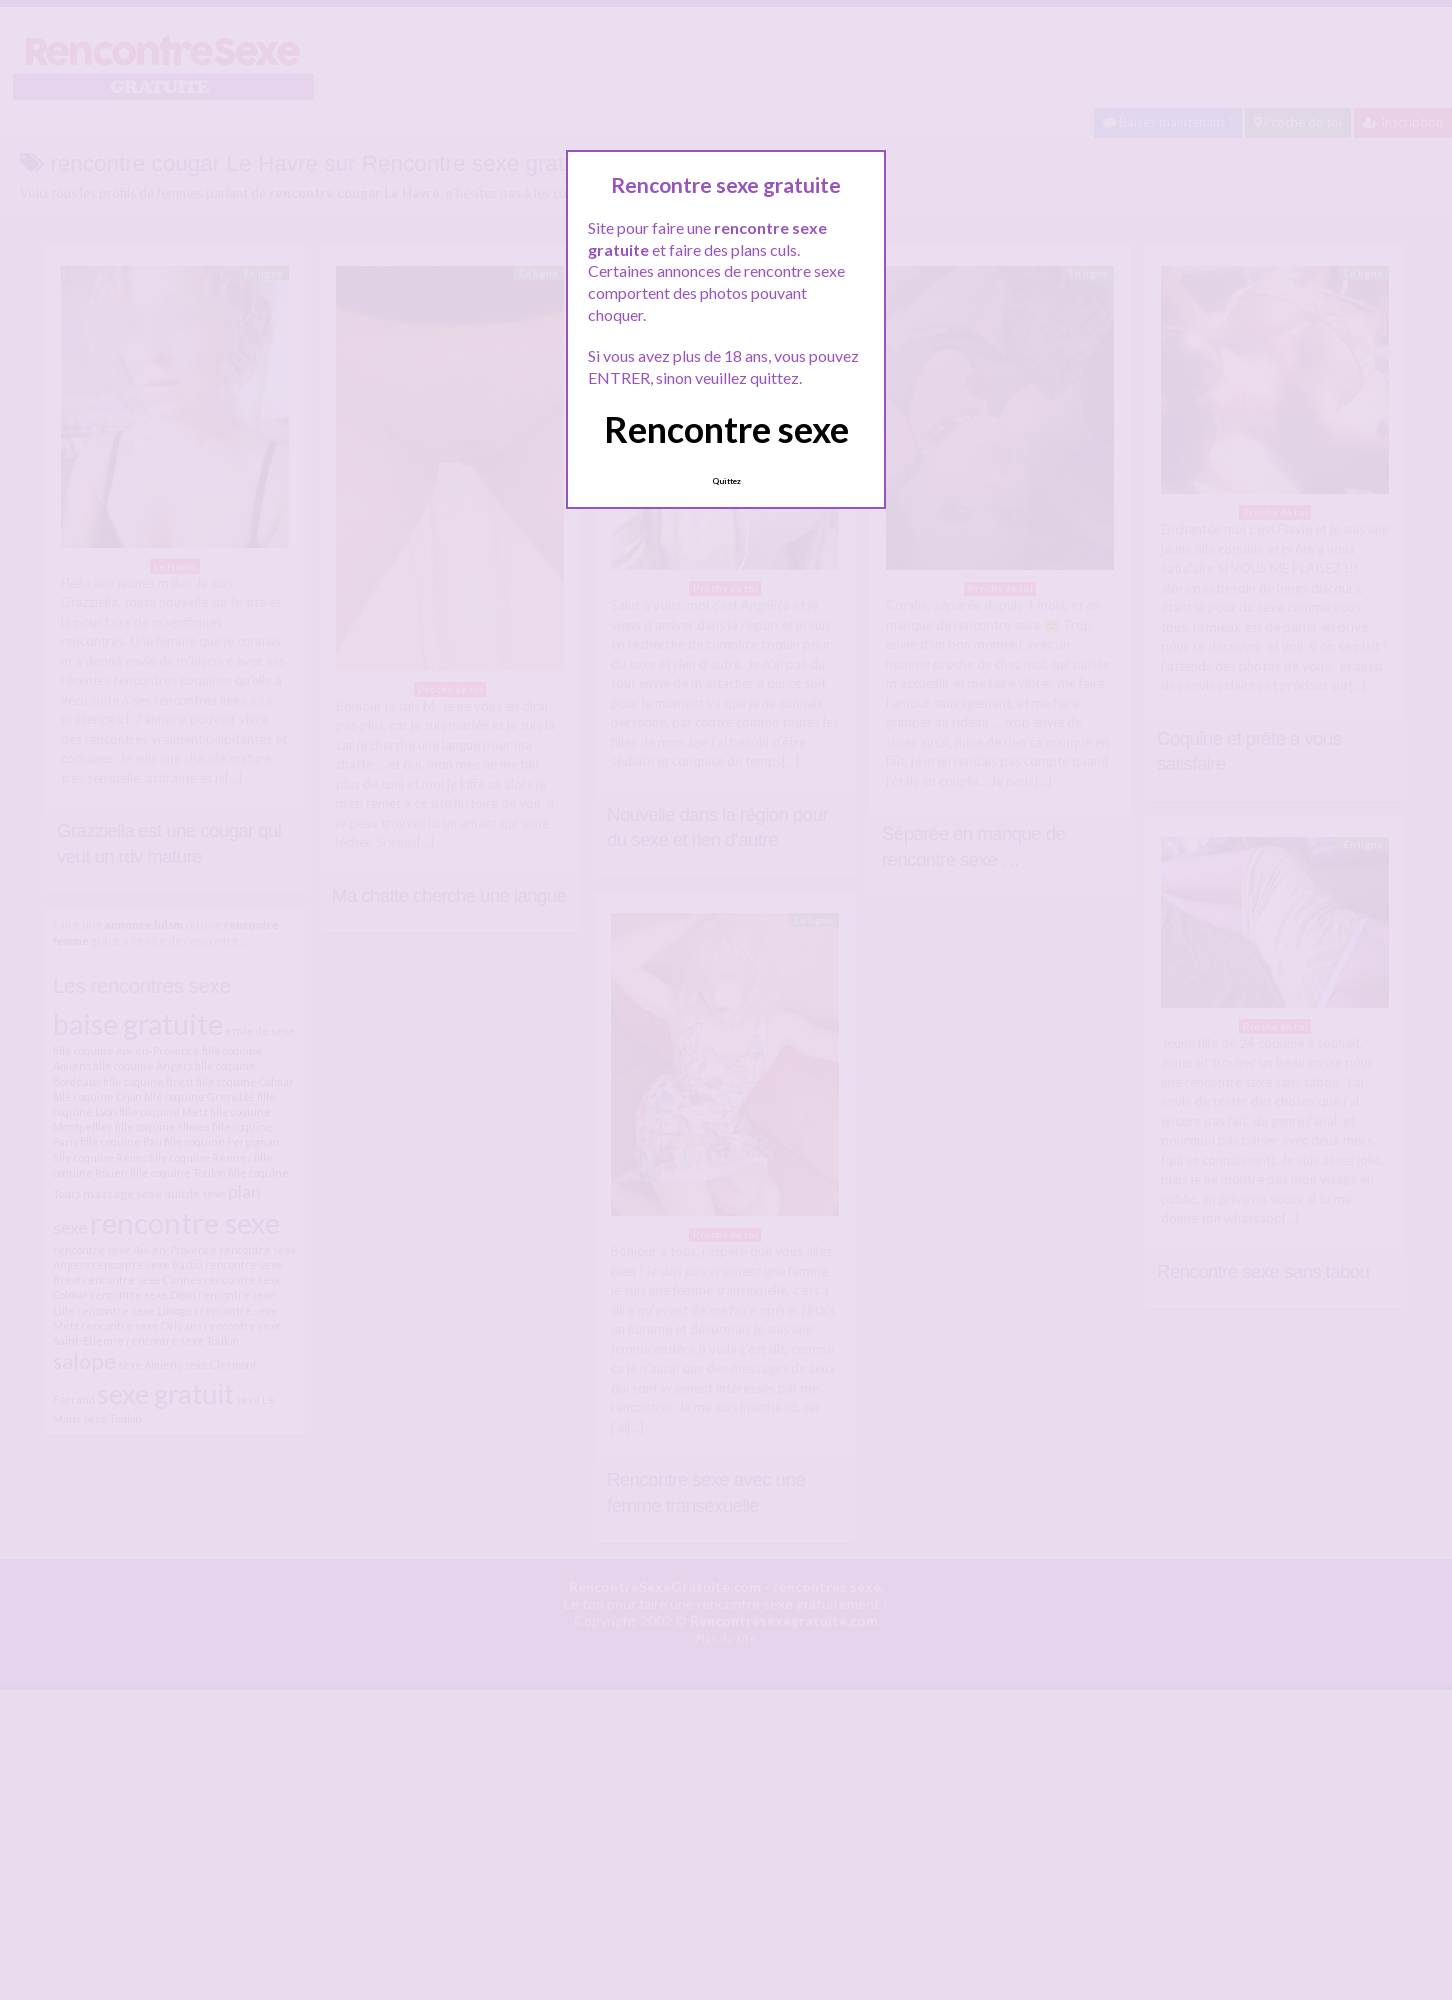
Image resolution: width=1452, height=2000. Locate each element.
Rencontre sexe (726, 429)
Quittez (726, 481)
